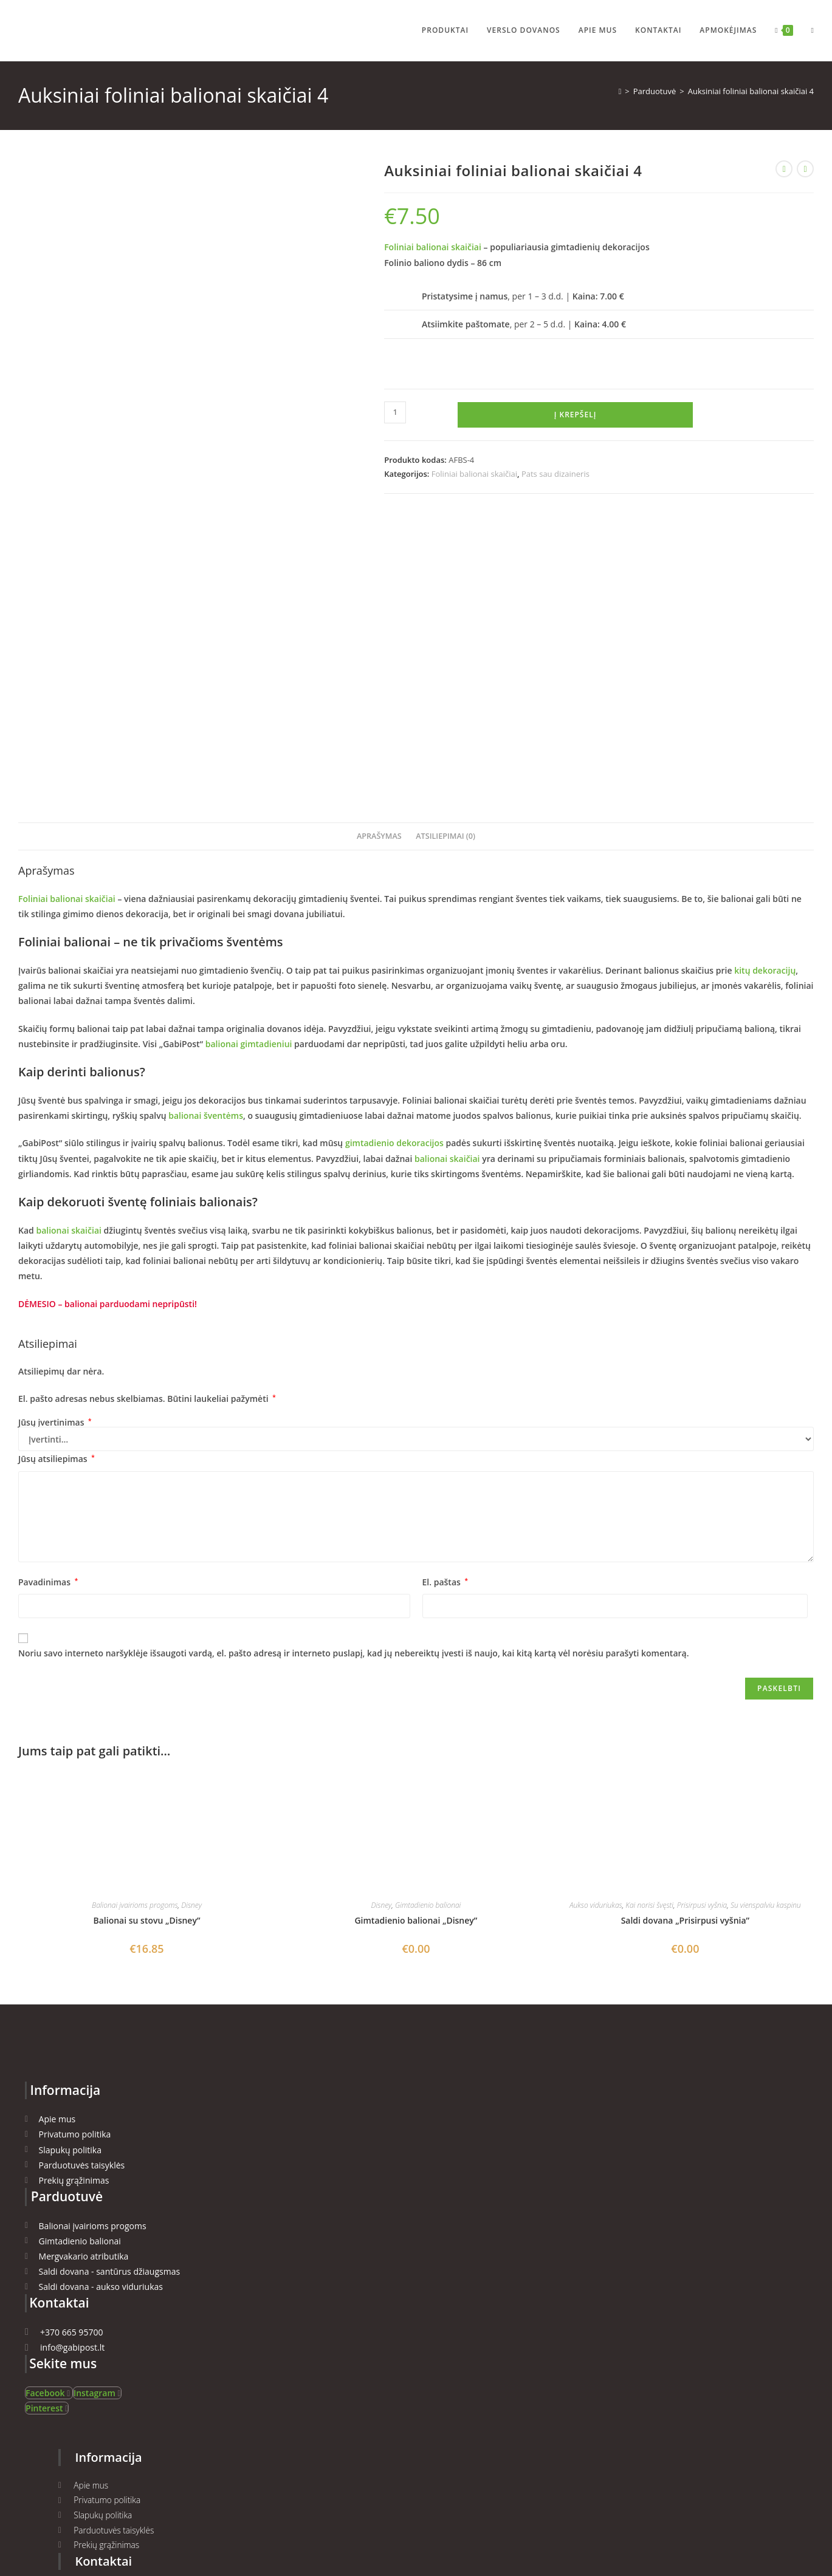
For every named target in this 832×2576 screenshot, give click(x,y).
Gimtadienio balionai (428, 1617)
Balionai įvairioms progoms (135, 1617)
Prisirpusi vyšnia (702, 1617)
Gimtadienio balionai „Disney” (415, 1632)
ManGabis (297, 2507)
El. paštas (445, 1293)
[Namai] (620, 91)
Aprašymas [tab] (379, 547)
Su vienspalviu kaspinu (766, 1617)
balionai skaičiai (447, 870)
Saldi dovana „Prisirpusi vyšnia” (685, 1632)
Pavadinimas (48, 1293)
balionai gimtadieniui (248, 755)
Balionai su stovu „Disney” (147, 1632)
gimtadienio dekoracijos (394, 855)
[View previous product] (783, 168)
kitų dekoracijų (764, 682)
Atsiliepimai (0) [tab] (445, 547)
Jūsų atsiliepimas (56, 1171)
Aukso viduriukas (595, 1617)
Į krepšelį (575, 414)
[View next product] (805, 168)
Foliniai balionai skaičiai (432, 247)
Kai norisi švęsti (649, 1617)
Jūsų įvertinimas (55, 1134)
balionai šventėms (205, 827)
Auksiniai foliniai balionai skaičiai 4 (751, 91)
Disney (191, 1617)
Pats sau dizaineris (555, 473)
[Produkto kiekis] (395, 412)
